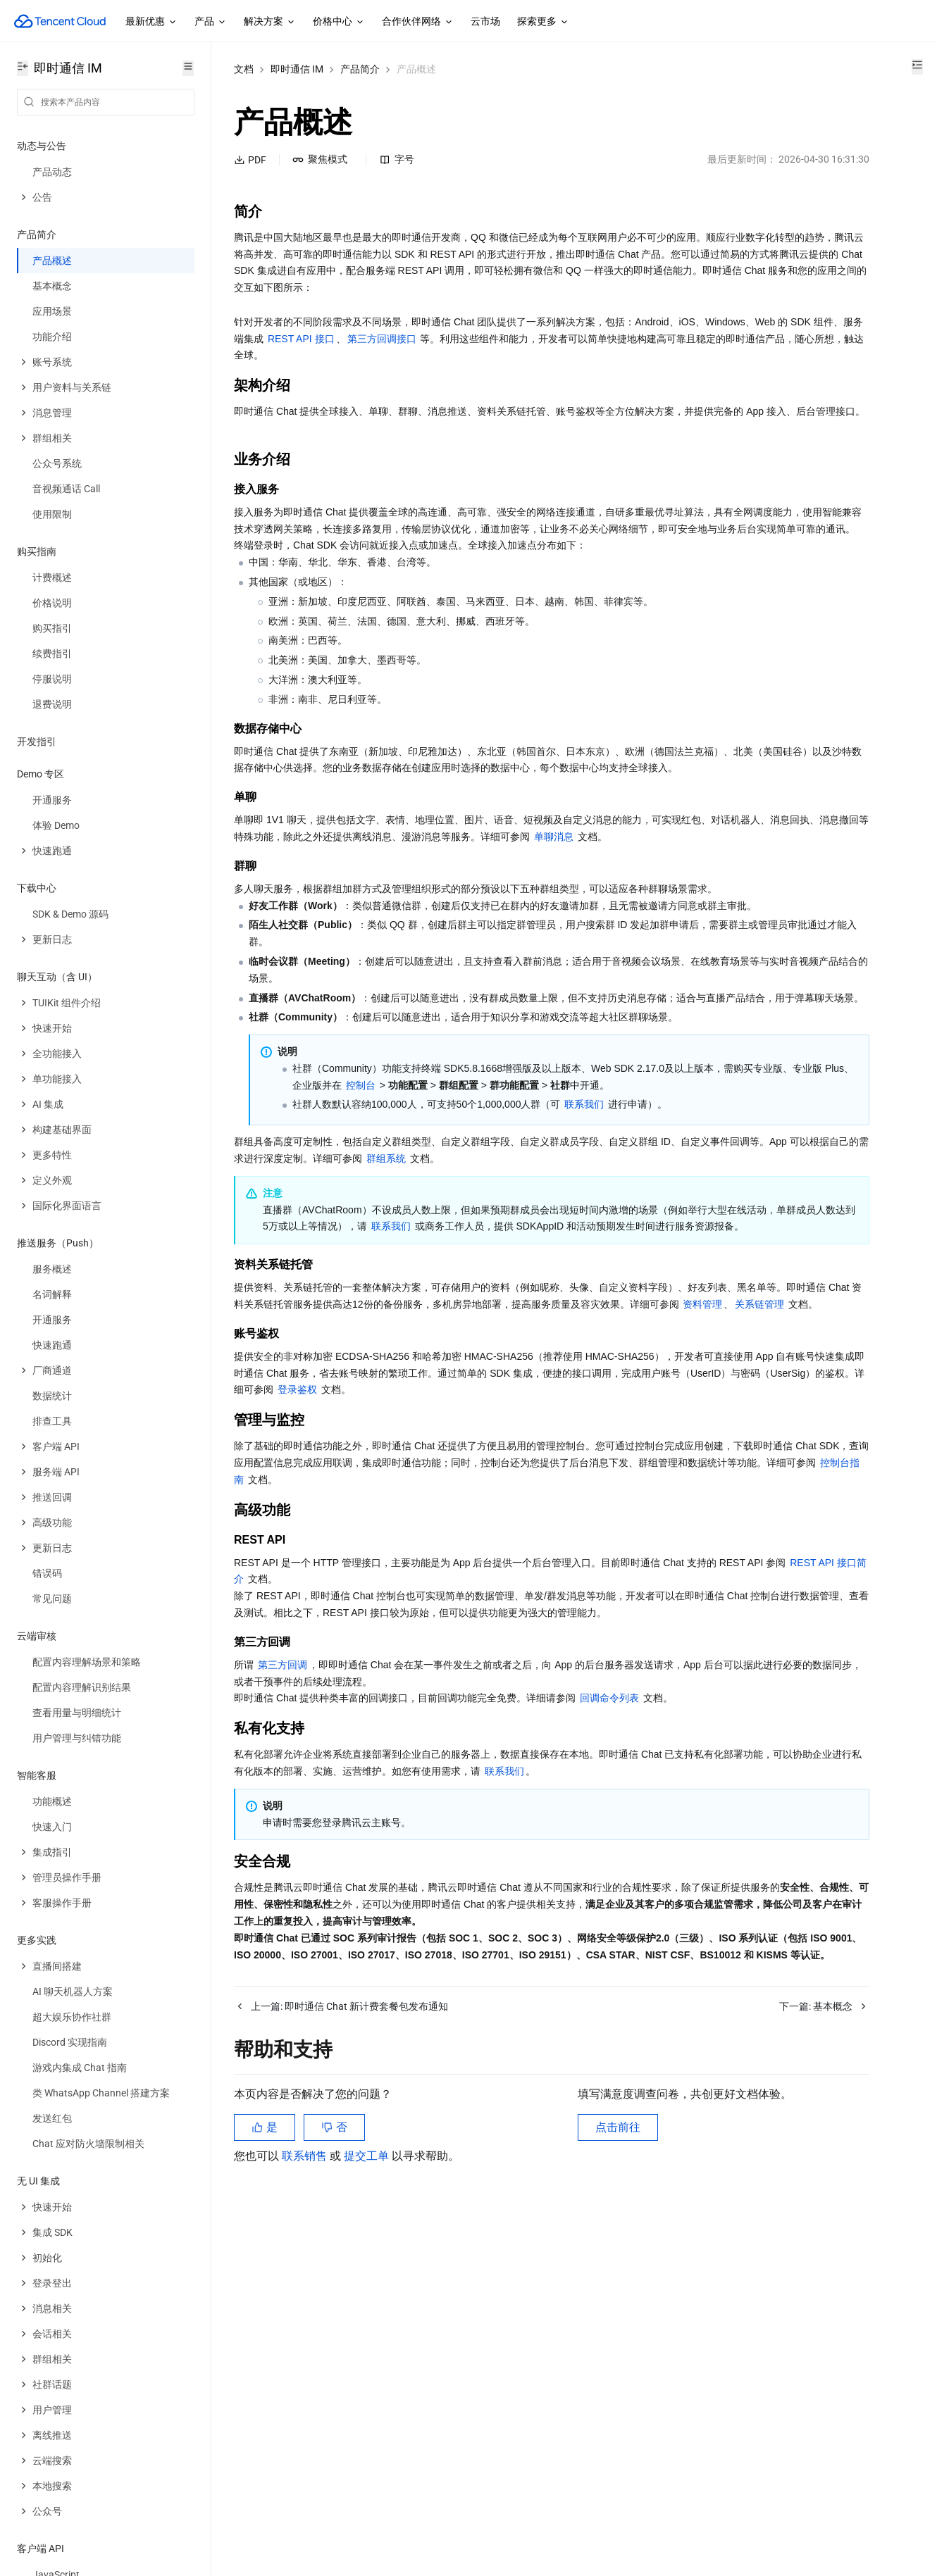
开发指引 (36, 741)
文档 (244, 69)
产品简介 (360, 69)
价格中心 (339, 21)
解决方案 (270, 21)
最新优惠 (151, 21)
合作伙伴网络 (418, 21)
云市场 (485, 21)
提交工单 (368, 2505)
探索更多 (543, 21)
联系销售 (306, 2505)
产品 (210, 21)
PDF (250, 159)
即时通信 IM (297, 69)
